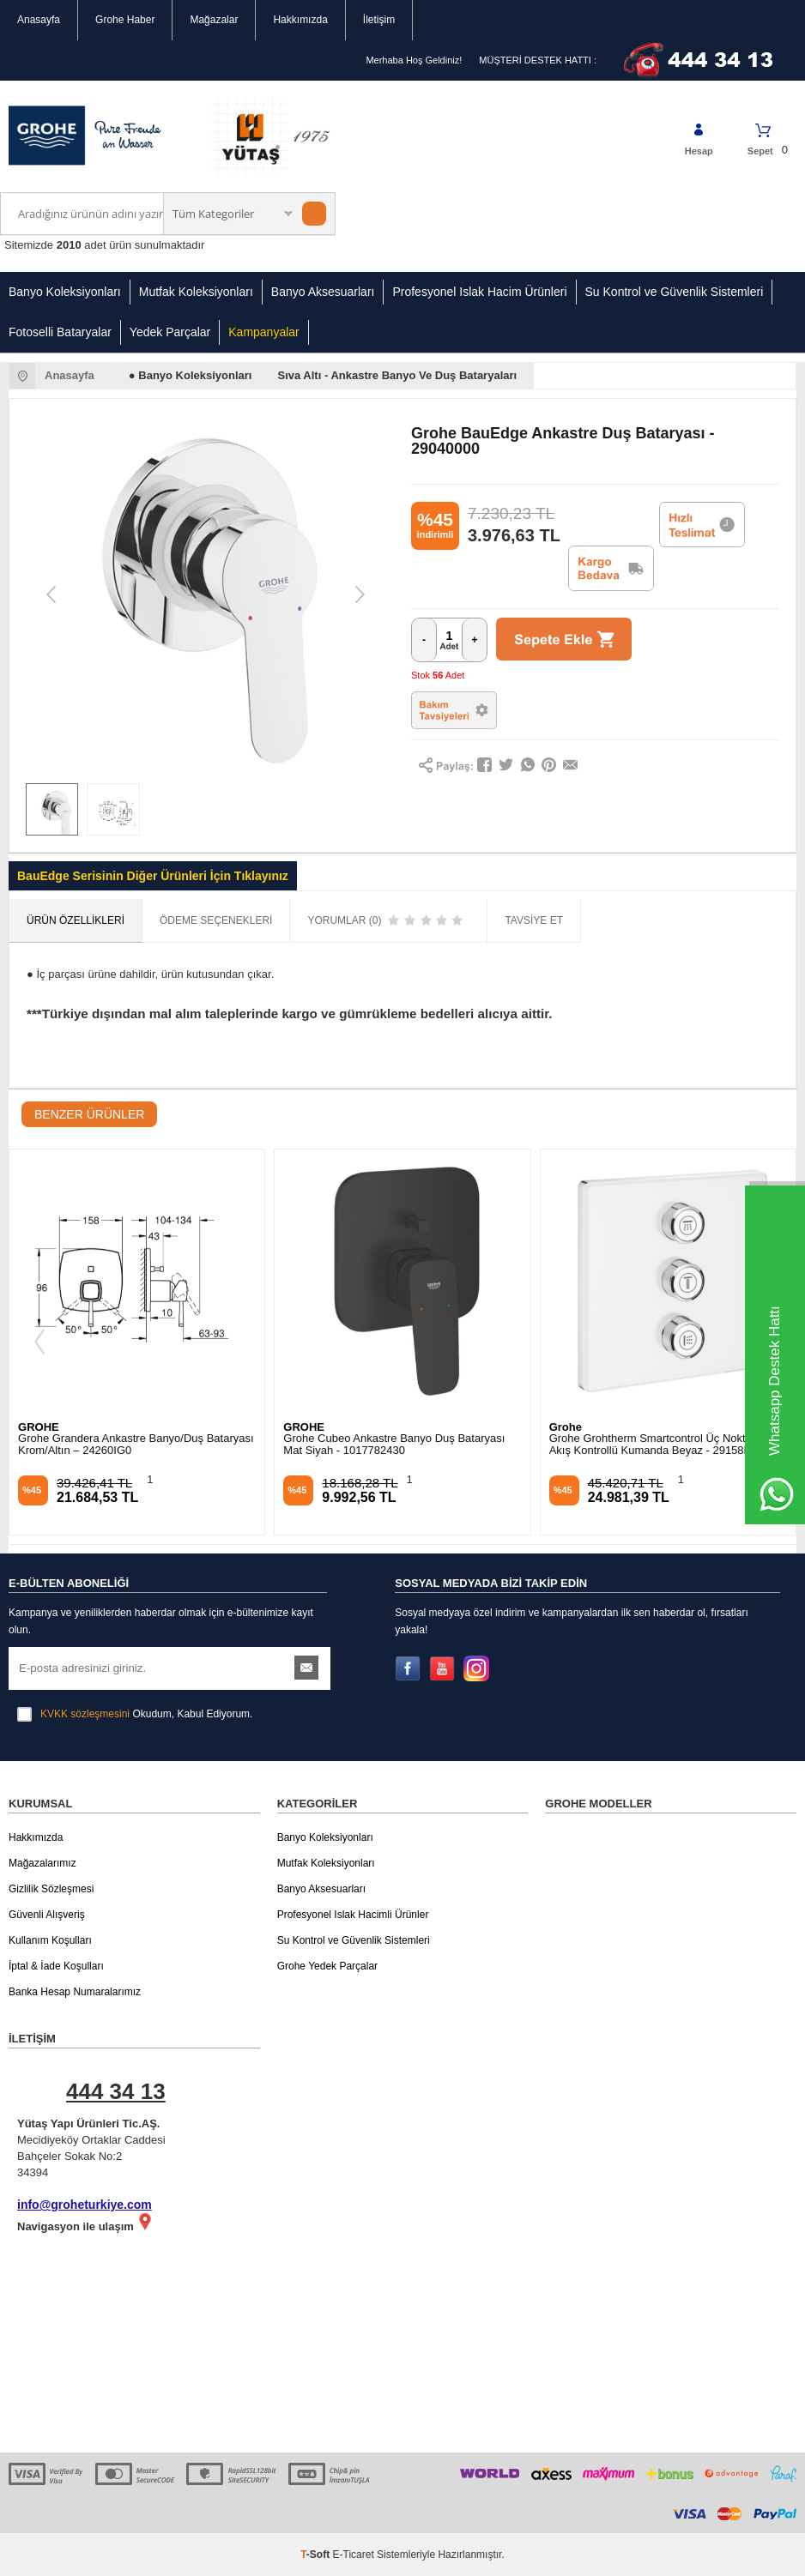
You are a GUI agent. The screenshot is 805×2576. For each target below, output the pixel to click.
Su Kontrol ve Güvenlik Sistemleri (674, 292)
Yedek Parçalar (170, 332)
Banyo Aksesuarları (323, 292)
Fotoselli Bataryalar (60, 332)
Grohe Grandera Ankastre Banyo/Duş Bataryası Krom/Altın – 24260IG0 (136, 1445)
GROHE (38, 1427)
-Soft (316, 2555)
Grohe (565, 1427)
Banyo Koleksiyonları (65, 292)
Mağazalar (214, 20)
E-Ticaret (353, 2555)
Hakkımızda (300, 20)
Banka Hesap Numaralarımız (75, 1992)
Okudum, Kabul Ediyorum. (134, 1713)
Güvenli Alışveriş (47, 1915)
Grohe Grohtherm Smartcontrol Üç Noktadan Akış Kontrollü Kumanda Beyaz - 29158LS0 (660, 1445)
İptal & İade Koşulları (56, 1966)
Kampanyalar (264, 332)
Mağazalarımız (42, 1863)
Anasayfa (38, 20)
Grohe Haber (124, 20)
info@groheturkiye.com (84, 2204)
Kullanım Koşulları (50, 1940)
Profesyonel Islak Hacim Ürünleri (479, 292)
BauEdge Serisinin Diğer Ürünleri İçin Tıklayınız (152, 876)
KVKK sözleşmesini (85, 1714)
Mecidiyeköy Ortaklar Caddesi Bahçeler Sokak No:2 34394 (143, 2125)
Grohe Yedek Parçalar (327, 1966)
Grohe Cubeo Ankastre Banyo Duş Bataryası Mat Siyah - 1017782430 (394, 1445)
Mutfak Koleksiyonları (196, 292)
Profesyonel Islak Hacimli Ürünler (353, 1915)
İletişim (379, 20)
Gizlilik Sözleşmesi (51, 1889)
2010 (69, 244)
